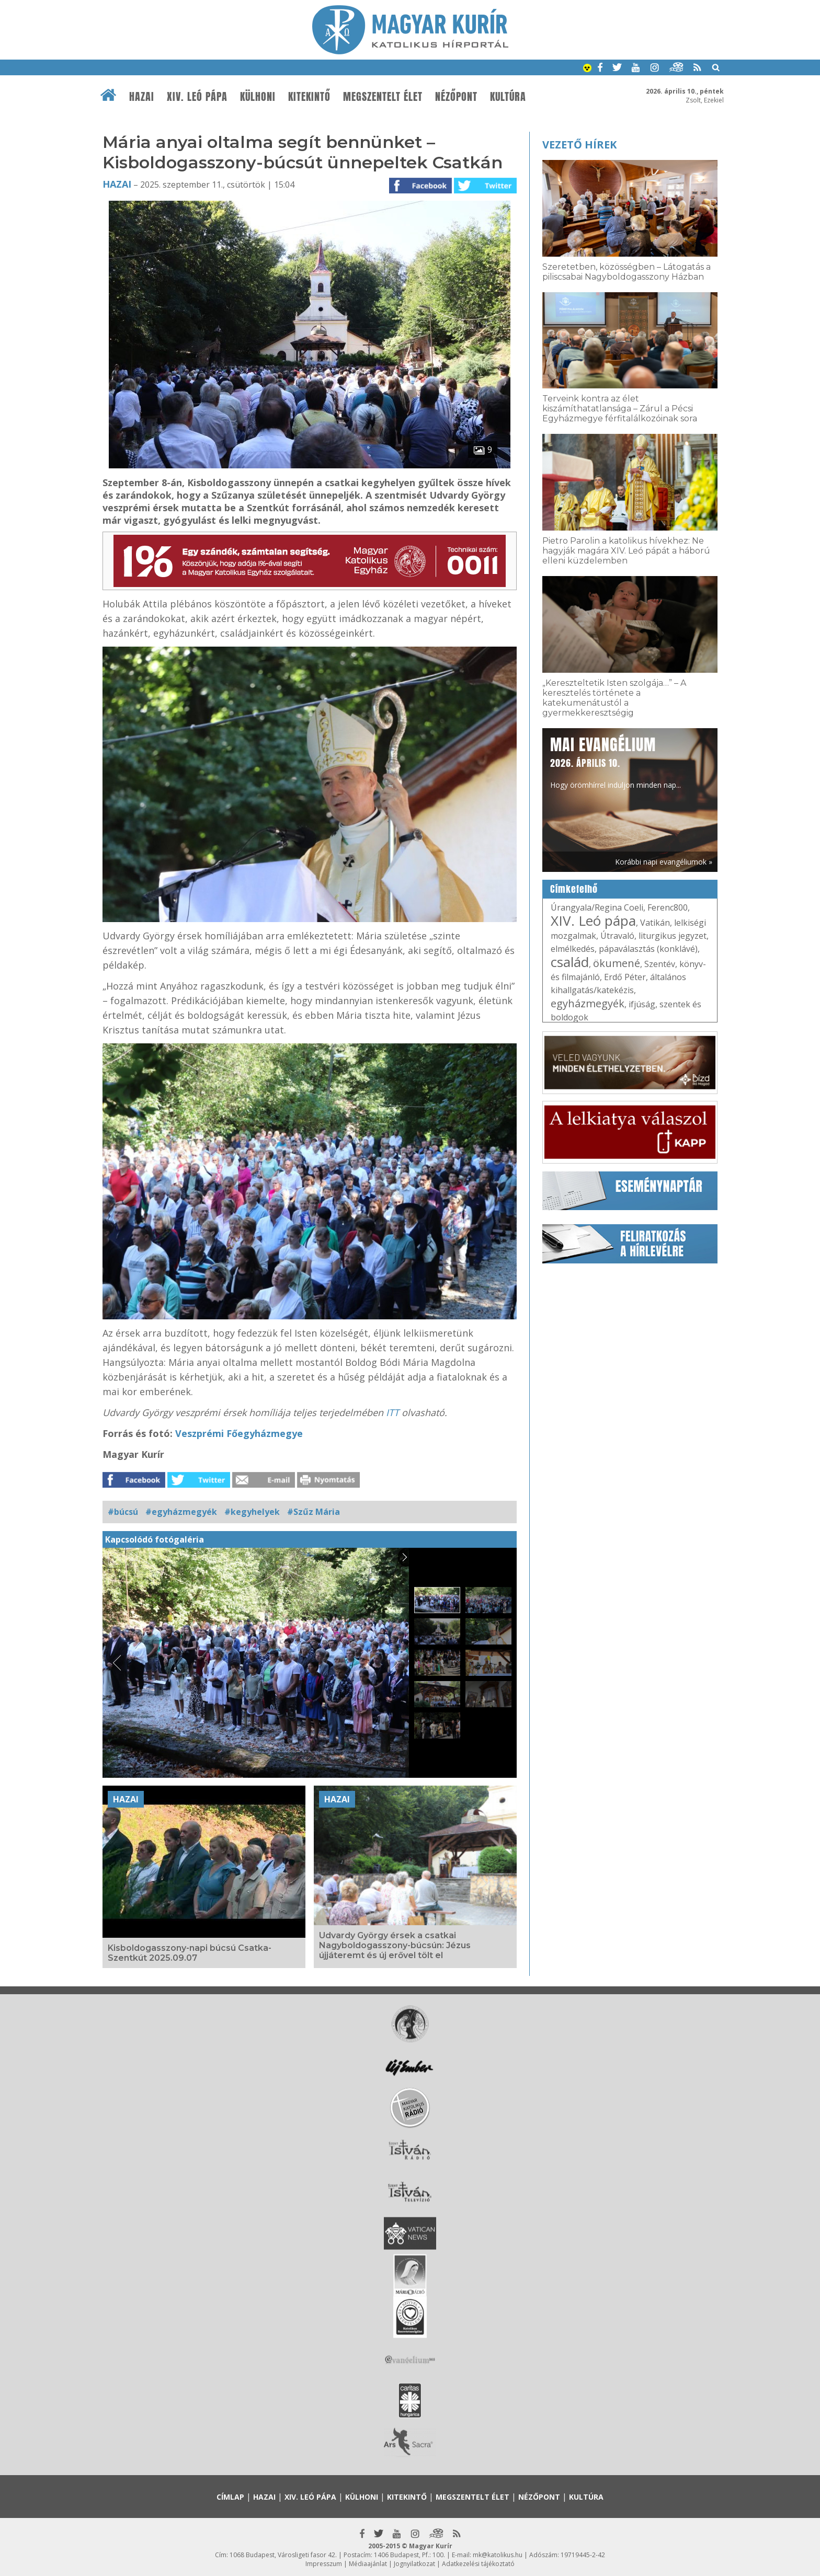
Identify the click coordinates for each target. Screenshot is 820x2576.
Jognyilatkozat (414, 2563)
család (570, 961)
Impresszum (323, 2563)
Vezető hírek (579, 144)
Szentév (659, 964)
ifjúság (642, 1004)
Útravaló (617, 935)
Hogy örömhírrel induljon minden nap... (615, 761)
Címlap (230, 2497)
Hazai (141, 97)
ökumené (616, 963)
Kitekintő (309, 97)
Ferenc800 (667, 907)
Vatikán (655, 922)
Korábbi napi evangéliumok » (663, 862)
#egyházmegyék (181, 1511)
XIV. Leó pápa (197, 97)
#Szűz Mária (313, 1511)
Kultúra (508, 97)
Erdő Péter (625, 977)
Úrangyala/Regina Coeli (597, 907)
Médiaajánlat (368, 2563)
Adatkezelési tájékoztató (478, 2563)
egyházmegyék (587, 1003)
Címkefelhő (574, 889)
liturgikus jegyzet (673, 935)
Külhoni (258, 97)
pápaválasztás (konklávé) (648, 948)
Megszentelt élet (383, 97)
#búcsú (123, 1511)
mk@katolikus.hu (497, 2554)
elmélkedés (573, 948)
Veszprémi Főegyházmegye (239, 1433)
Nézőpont (456, 97)
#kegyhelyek (252, 1511)
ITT (394, 1412)
